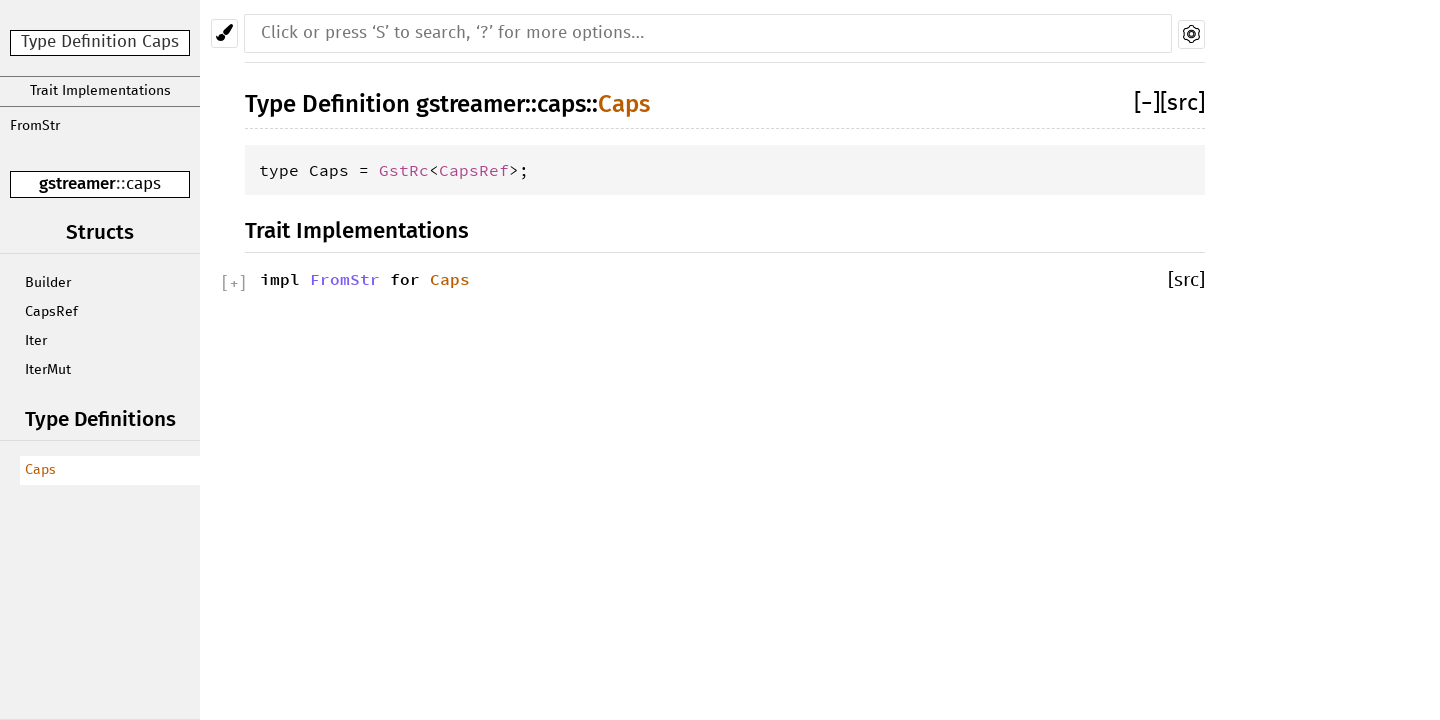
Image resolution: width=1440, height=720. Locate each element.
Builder (48, 283)
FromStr (35, 126)
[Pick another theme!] (224, 33)
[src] (1182, 103)
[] (1147, 103)
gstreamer (77, 183)
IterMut (48, 370)
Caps (40, 470)
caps (143, 184)
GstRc (404, 170)
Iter (36, 341)
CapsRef (51, 312)
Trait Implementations (100, 91)
